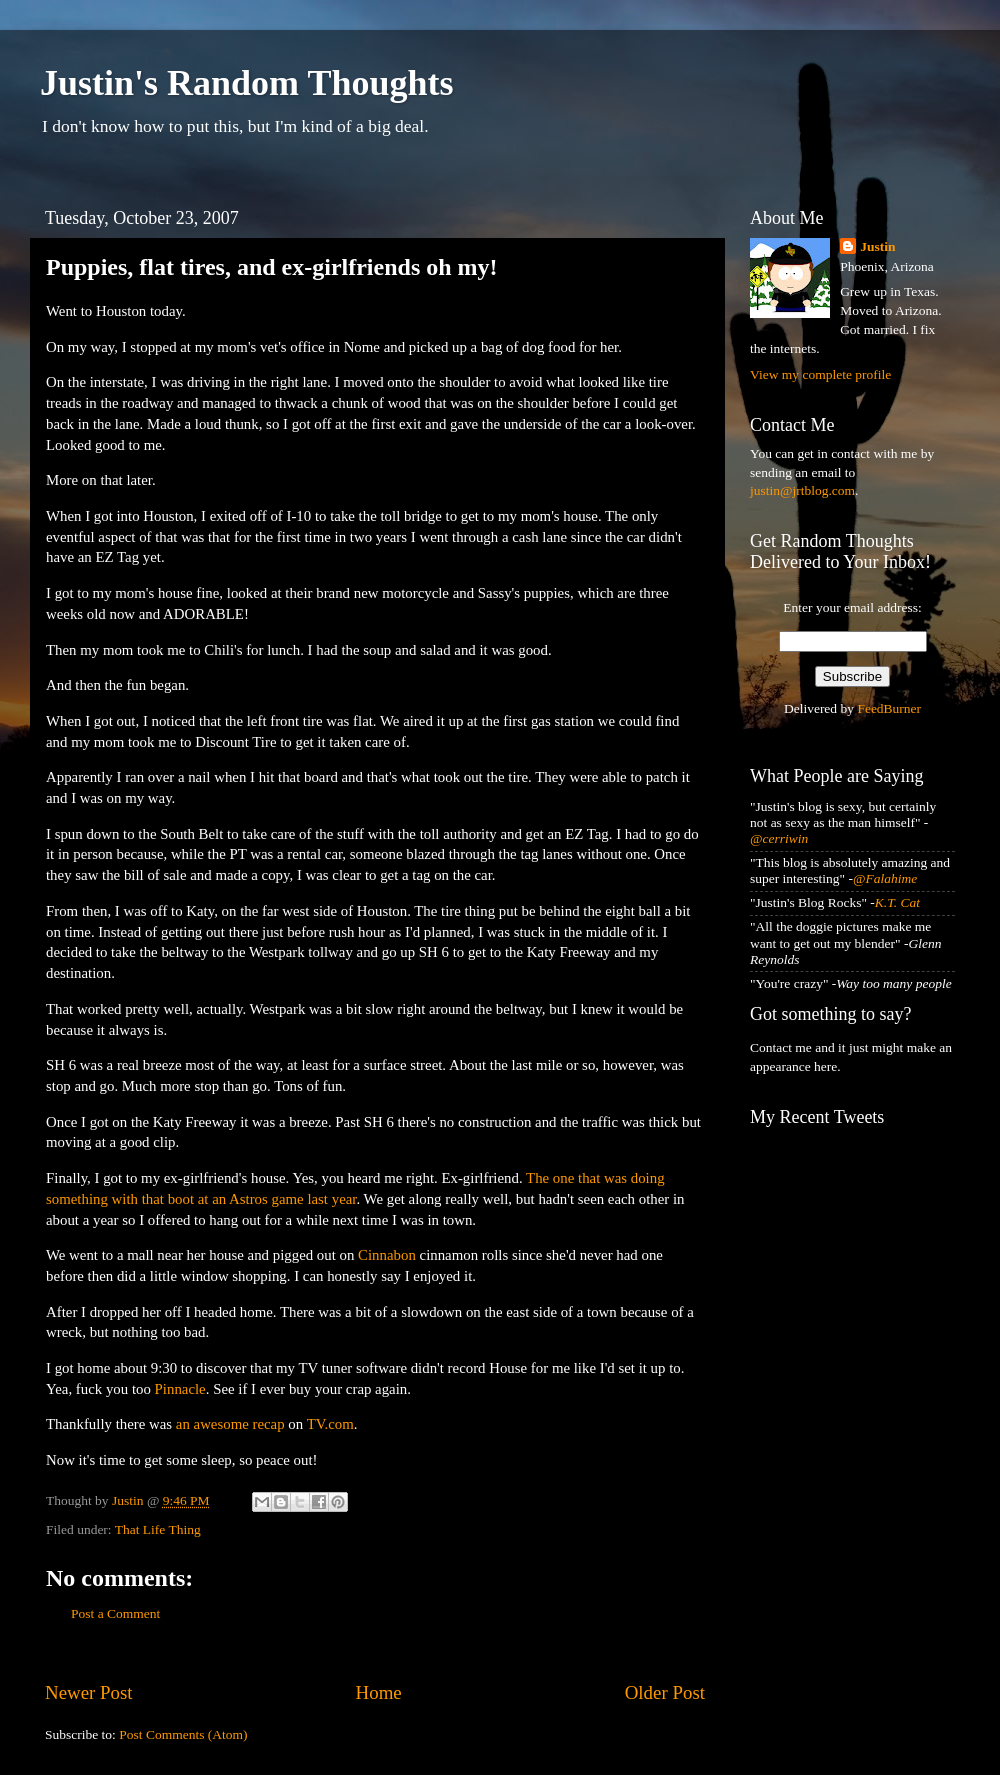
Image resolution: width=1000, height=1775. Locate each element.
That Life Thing (158, 1529)
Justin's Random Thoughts (247, 83)
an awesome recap (230, 1424)
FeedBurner (889, 708)
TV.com (330, 1424)
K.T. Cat (897, 902)
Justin (877, 246)
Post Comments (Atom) (183, 1734)
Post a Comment (115, 1613)
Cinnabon (387, 1255)
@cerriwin (779, 838)
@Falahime (885, 878)
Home (379, 1692)
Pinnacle (180, 1389)
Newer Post (89, 1692)
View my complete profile (820, 374)
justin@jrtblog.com (802, 490)
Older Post (665, 1692)
